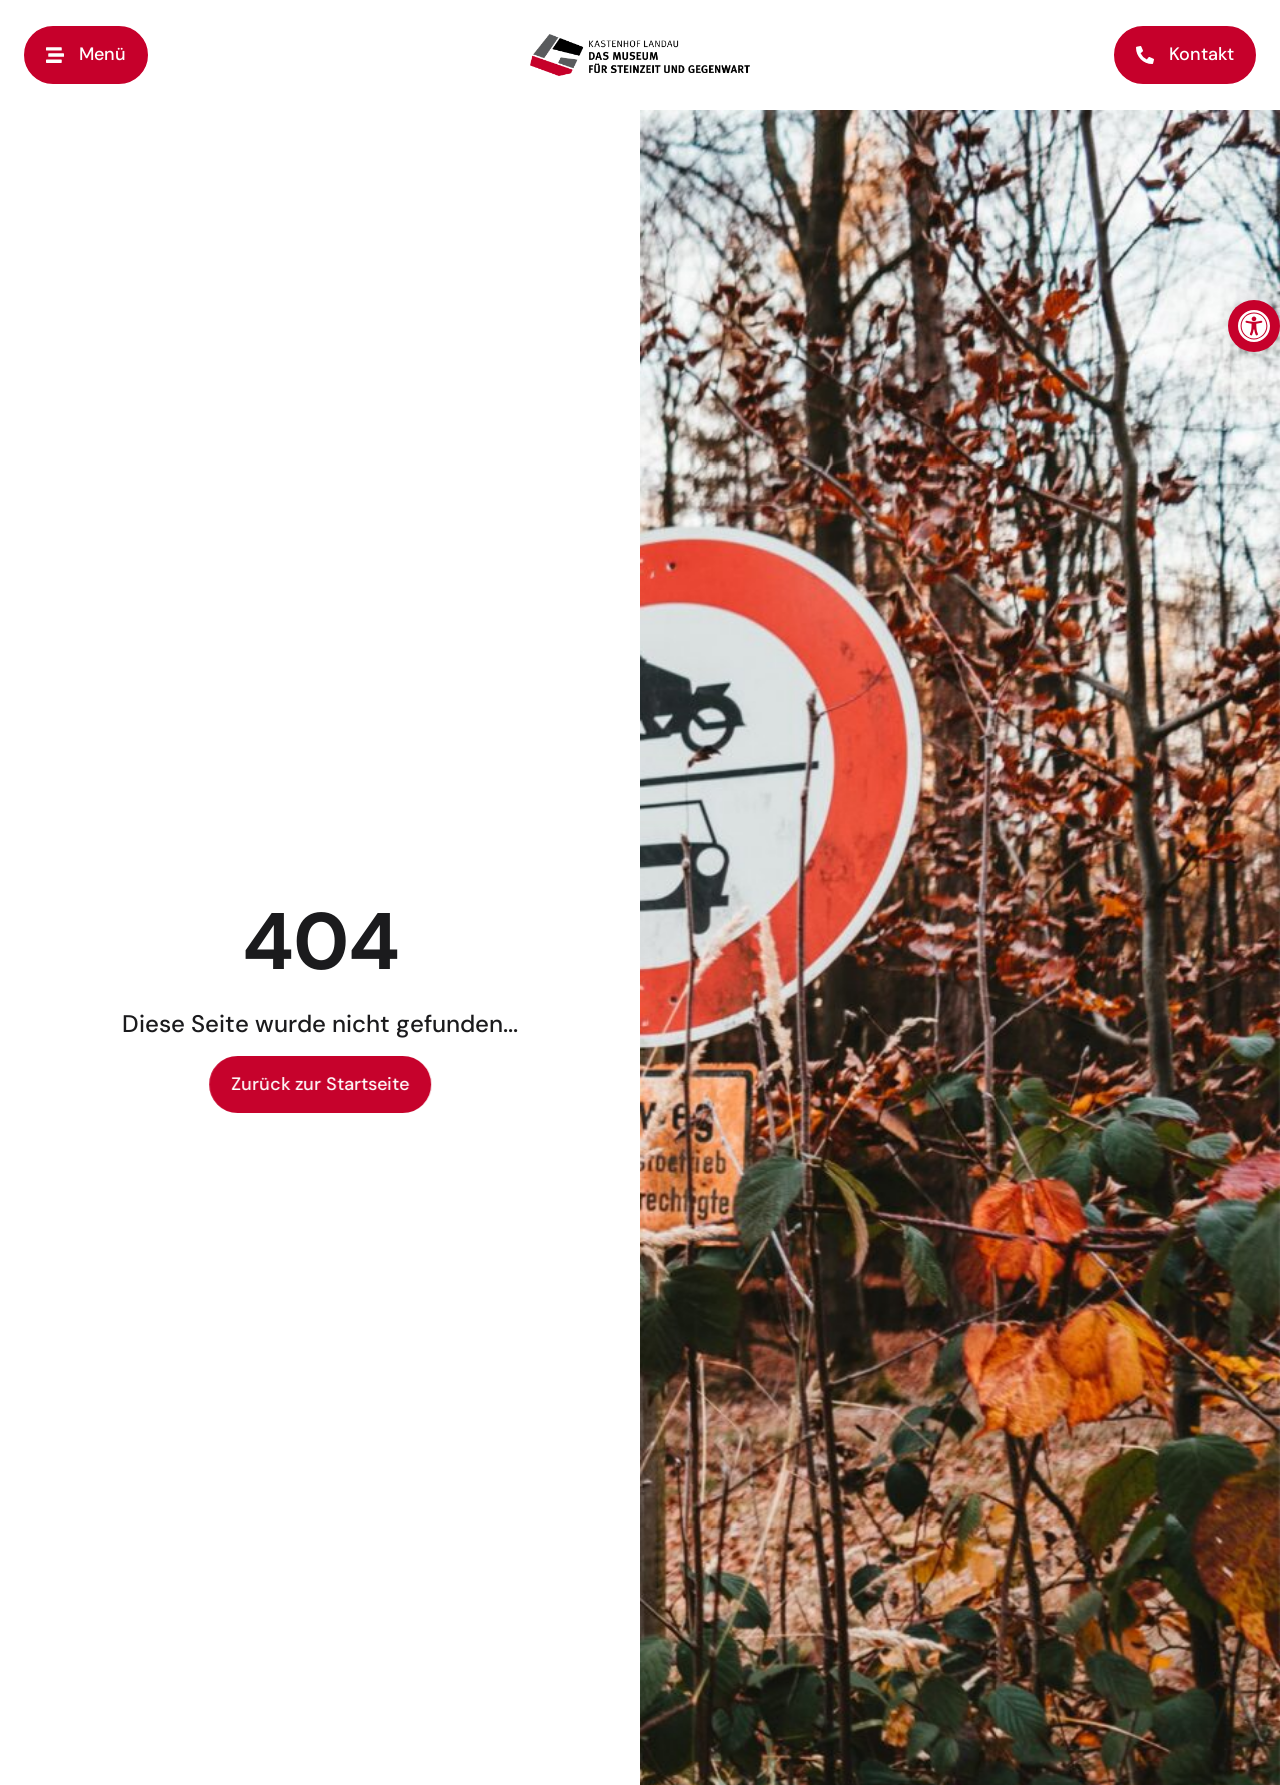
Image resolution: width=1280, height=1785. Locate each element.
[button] (1254, 326)
